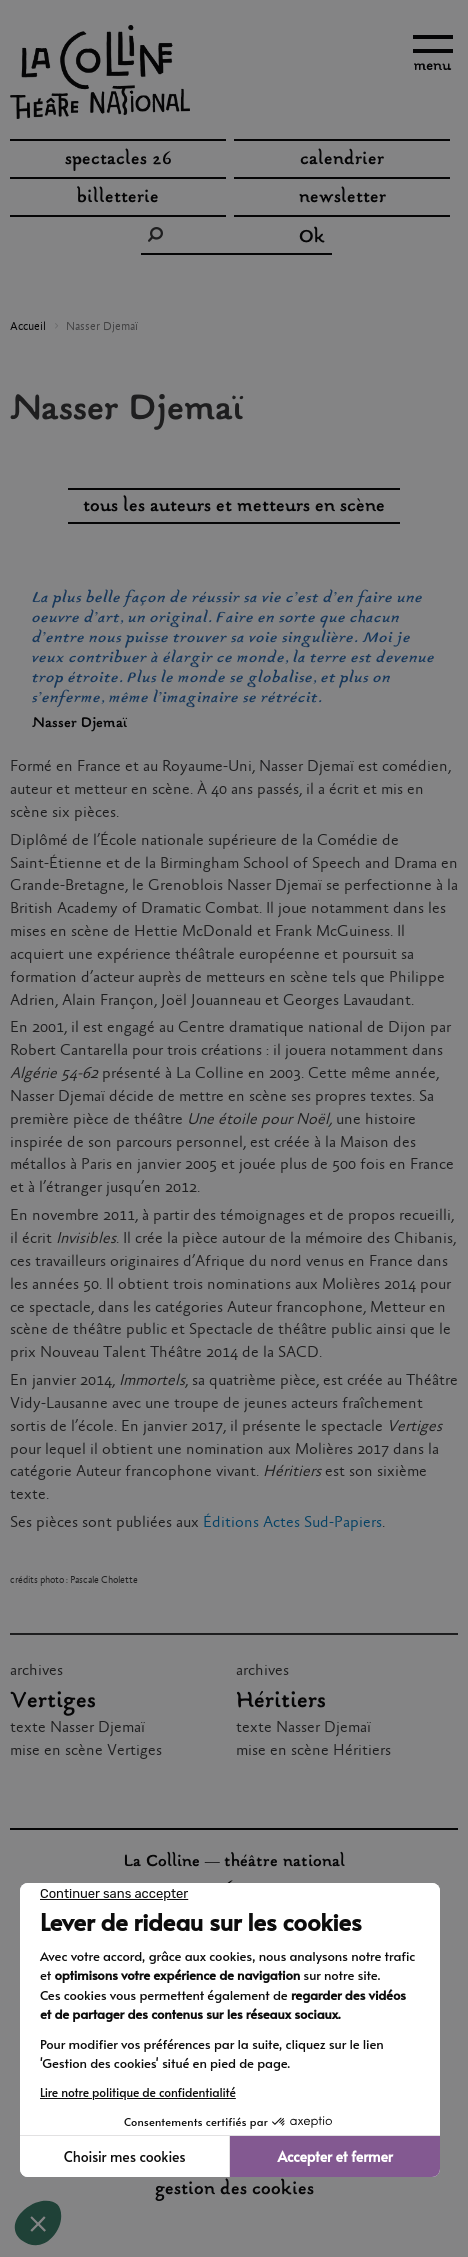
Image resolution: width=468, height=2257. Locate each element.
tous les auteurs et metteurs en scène (234, 507)
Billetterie (118, 198)
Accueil (28, 327)
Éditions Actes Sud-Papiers (292, 1522)
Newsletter (342, 198)
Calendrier (342, 160)
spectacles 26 (118, 160)
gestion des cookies (234, 2190)
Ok (312, 238)
